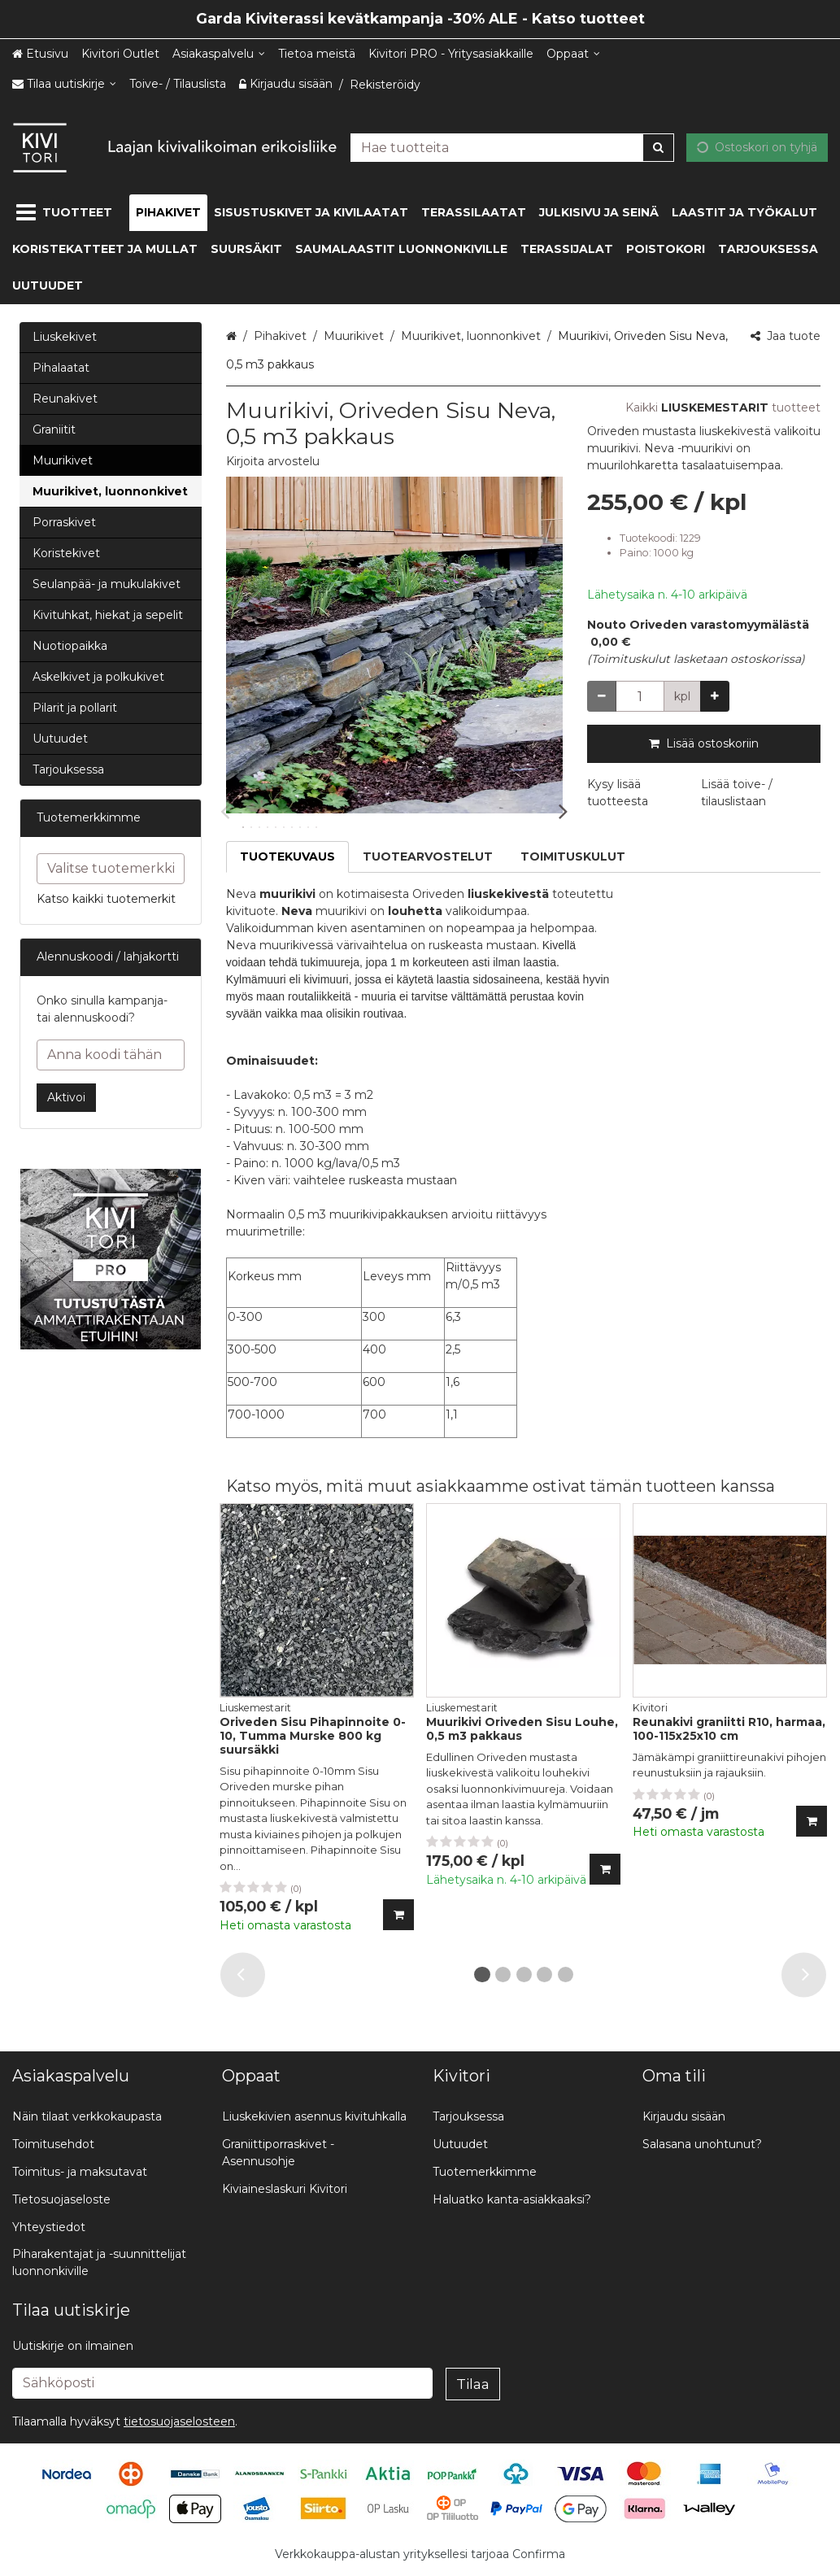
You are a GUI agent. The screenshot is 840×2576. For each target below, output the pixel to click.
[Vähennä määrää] (601, 696)
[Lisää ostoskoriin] (398, 1914)
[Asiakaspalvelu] (219, 54)
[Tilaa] (473, 2384)
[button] (273, 461)
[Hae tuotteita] (512, 147)
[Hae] (658, 147)
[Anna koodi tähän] (111, 1055)
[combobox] (512, 147)
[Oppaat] (573, 54)
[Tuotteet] (67, 212)
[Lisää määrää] (714, 696)
